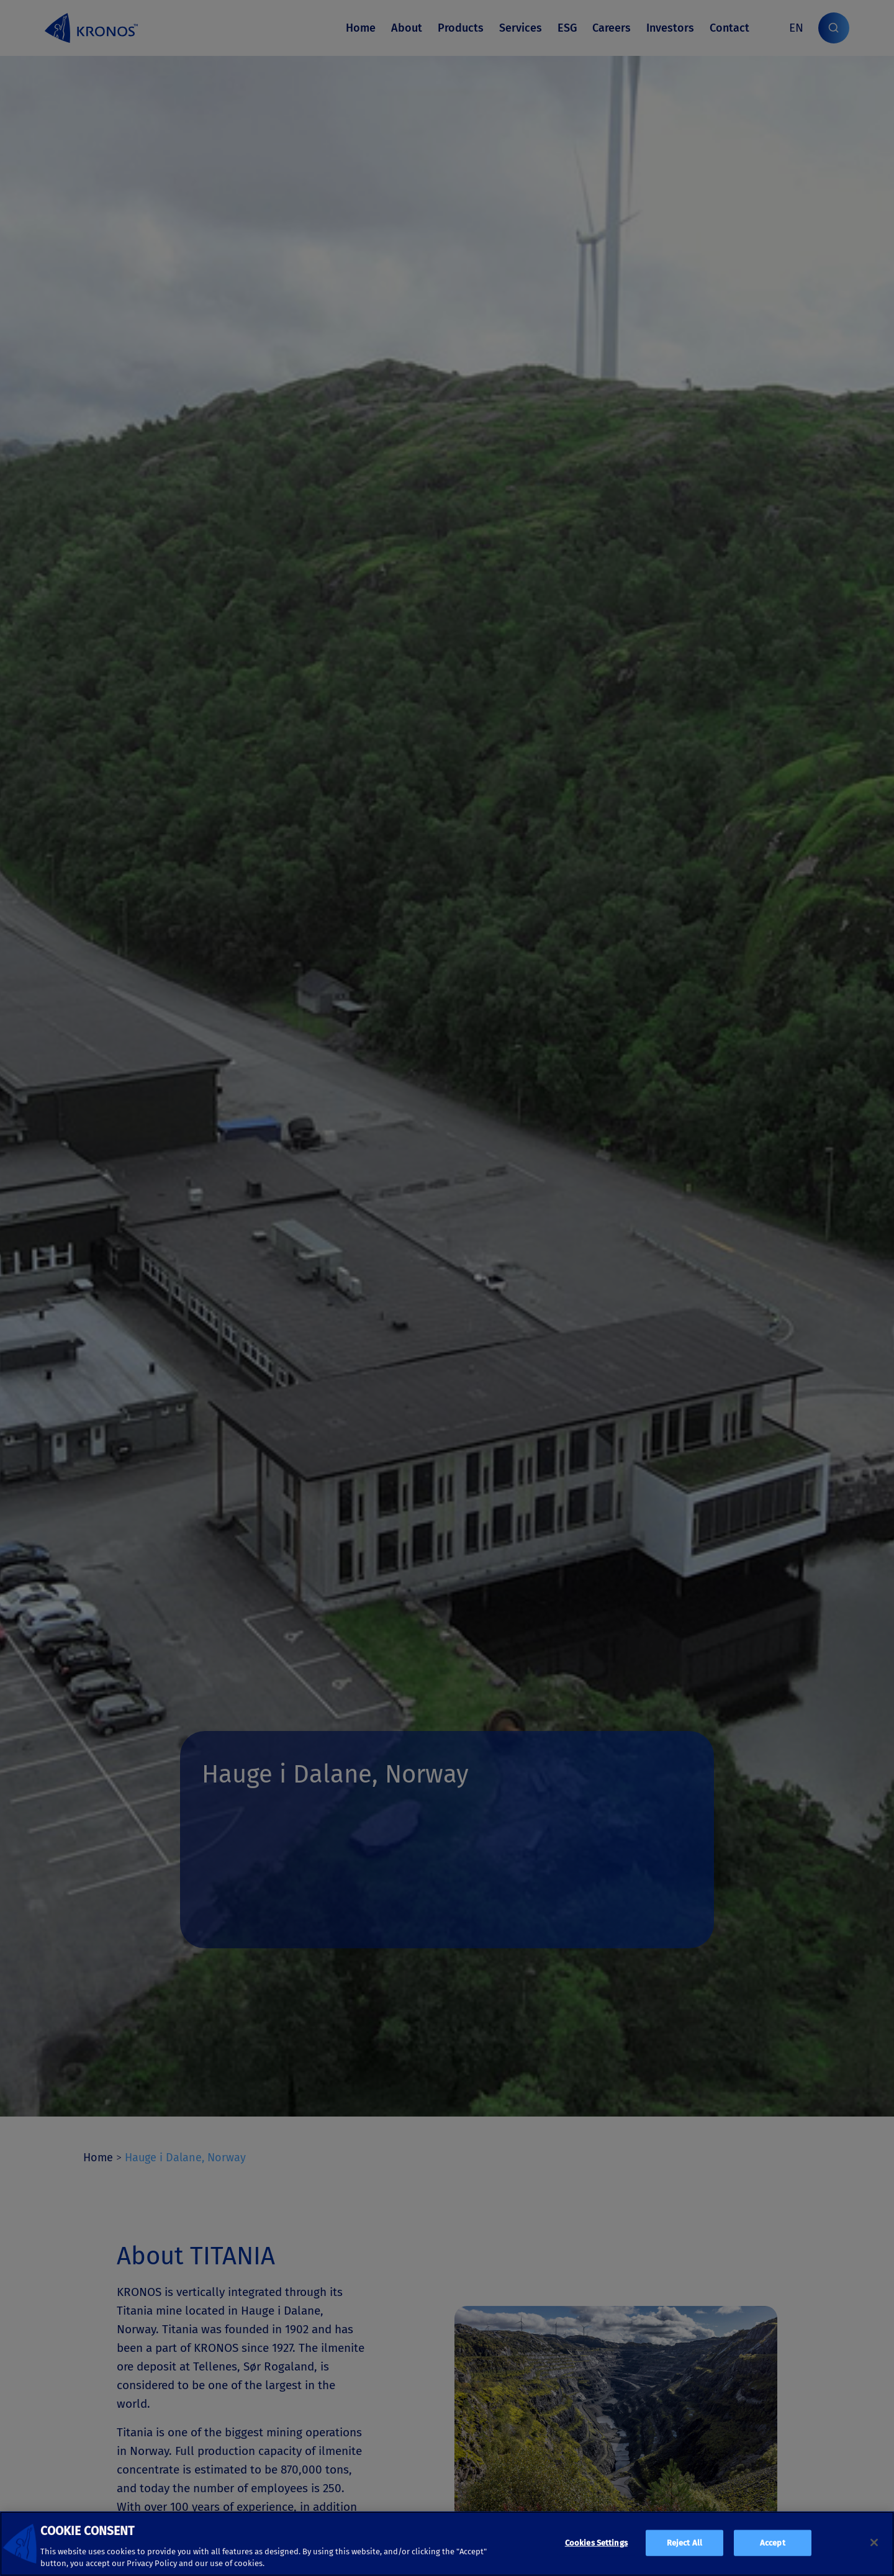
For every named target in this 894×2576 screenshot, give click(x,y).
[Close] (874, 2542)
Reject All (684, 2542)
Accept (772, 2542)
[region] (447, 2543)
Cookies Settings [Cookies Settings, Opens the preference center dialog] (596, 2542)
